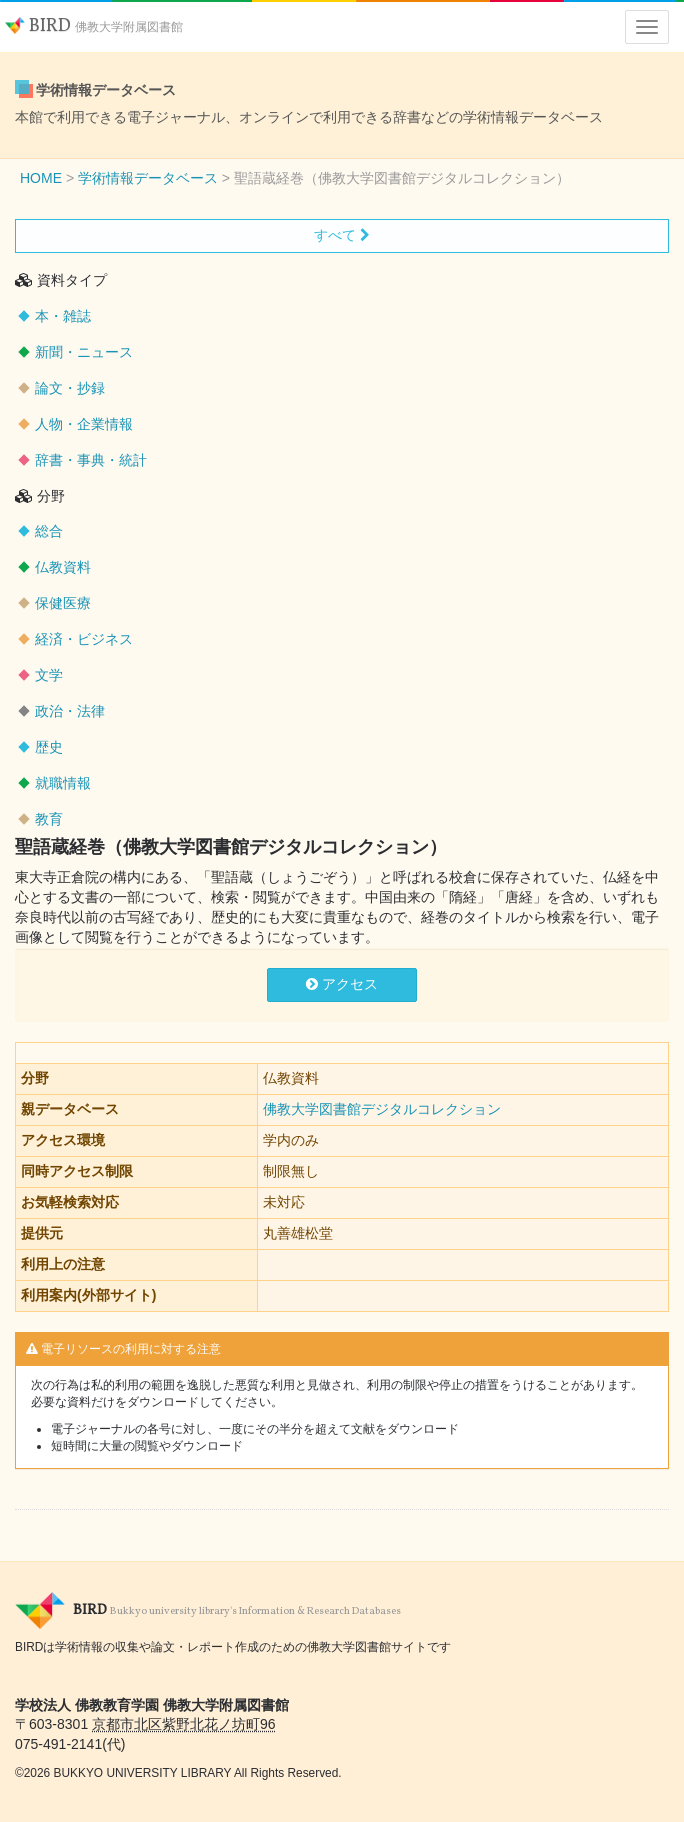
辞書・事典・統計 (91, 460)
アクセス (342, 984)
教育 (49, 819)
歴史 (49, 747)
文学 (49, 675)
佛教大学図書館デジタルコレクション (382, 1109)
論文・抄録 (70, 388)
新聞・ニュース (84, 352)
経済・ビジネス (84, 639)
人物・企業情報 (84, 424)
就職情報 (63, 783)
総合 (49, 531)
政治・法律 (70, 711)
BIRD (94, 26)
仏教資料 (63, 567)
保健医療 (63, 603)
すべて (342, 235)
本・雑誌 (63, 316)
